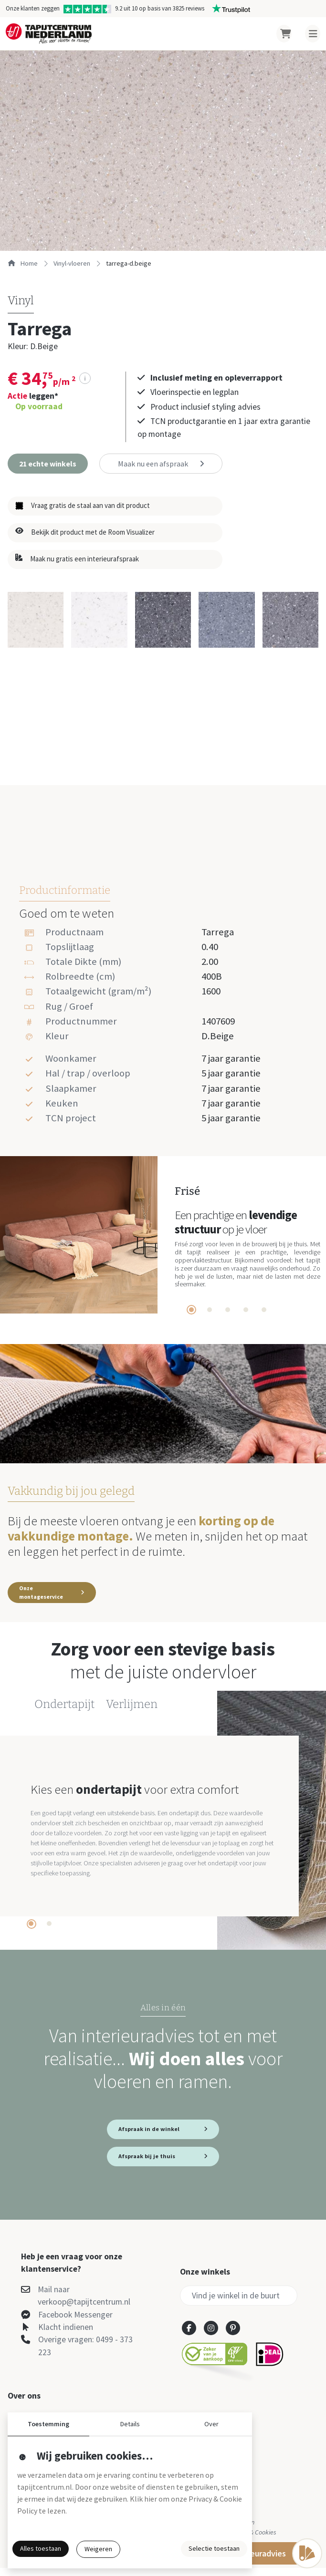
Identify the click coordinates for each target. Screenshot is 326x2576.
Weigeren (98, 2549)
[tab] (191, 1309)
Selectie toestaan (214, 2548)
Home (23, 263)
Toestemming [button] (48, 2424)
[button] (48, 464)
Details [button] (130, 2424)
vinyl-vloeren (71, 263)
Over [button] (211, 2424)
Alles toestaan (40, 2548)
